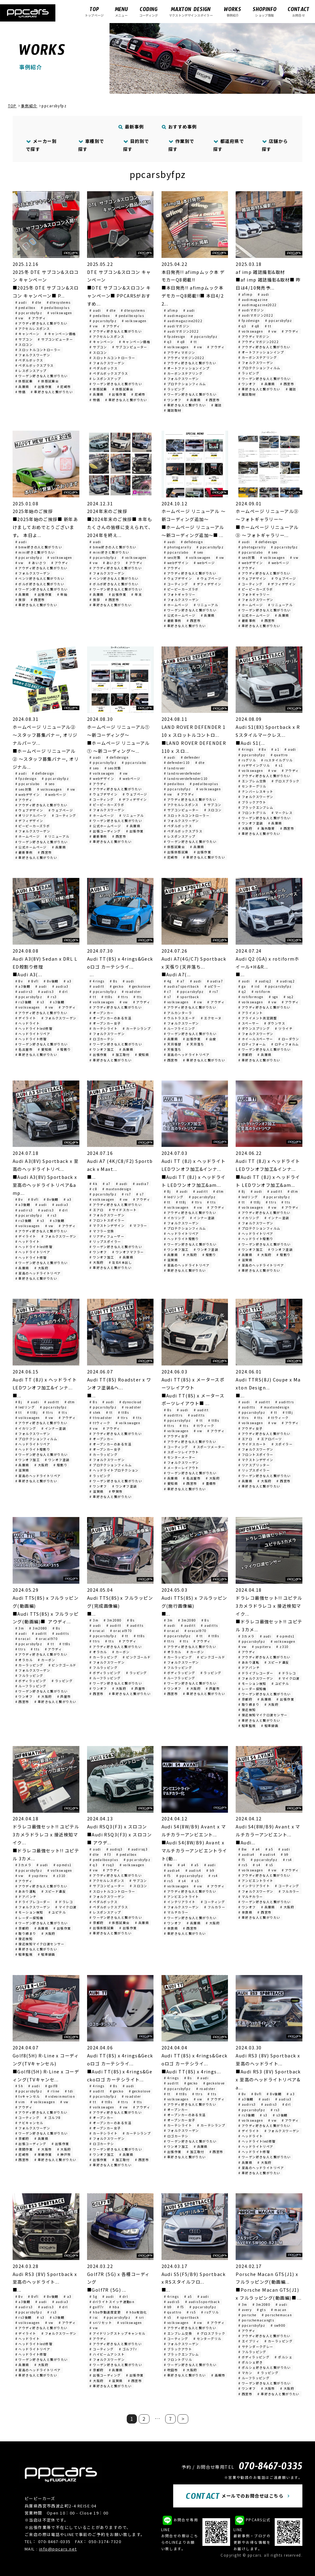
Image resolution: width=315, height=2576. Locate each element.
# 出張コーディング (105, 831)
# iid (255, 986)
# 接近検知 (247, 1709)
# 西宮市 (213, 399)
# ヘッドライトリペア (32, 1033)
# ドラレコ (287, 1673)
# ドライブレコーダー (255, 1673)
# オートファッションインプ (186, 368)
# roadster (131, 991)
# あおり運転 (248, 1662)
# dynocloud (130, 1402)
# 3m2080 (38, 1628)
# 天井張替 (172, 1044)
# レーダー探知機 (252, 1688)
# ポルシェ (283, 2357)
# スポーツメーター (209, 1446)
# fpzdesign (174, 336)
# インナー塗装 (202, 1217)
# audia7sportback (181, 986)
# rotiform (261, 991)
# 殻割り (64, 1049)
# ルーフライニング (179, 1028)
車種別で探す (91, 145)
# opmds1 (286, 1636)
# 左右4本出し (120, 1262)
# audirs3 (24, 991)
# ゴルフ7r (128, 2349)
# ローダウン (288, 1039)
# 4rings (245, 749)
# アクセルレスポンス (32, 328)
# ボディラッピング (30, 1680)
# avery (245, 2309)
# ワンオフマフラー (128, 1252)
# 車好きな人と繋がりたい (52, 391)
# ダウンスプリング (254, 1028)
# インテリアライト (179, 1901)
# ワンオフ (172, 399)
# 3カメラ (246, 1636)
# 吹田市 (171, 2370)
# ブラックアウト (252, 802)
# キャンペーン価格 (60, 333)
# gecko (117, 986)
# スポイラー (282, 1444)
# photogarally (177, 547)
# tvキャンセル (27, 2096)
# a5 (195, 1865)
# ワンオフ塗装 (250, 823)
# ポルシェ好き (250, 2362)
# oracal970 (47, 1638)
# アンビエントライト (181, 1896)
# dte (36, 302)
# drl (63, 991)
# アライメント (250, 1012)
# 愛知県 (45, 1049)
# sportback (188, 996)
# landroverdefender (182, 773)
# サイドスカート (123, 1209)
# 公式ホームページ (179, 615)
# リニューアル (206, 605)
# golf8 (51, 2086)
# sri (140, 2317)
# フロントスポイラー (107, 1220)
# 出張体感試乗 (176, 852)
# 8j (167, 1191)
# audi (21, 302)
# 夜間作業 (24, 2149)
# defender (190, 757)
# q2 (242, 991)
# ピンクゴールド (63, 1665)
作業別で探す (181, 145)
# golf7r (97, 2307)
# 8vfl (33, 981)
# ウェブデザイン (178, 578)
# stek (95, 1412)
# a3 (68, 981)
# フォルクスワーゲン (32, 355)
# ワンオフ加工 (102, 1049)
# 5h (19, 2086)
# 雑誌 (216, 405)
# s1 (279, 765)
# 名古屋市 (24, 1049)
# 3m (19, 1628)
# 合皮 (211, 1039)
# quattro (279, 755)
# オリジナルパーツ (31, 815)
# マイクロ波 (289, 1678)
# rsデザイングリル (254, 765)
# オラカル (24, 1659)
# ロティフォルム (285, 1044)
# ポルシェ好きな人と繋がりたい (264, 2367)
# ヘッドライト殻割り (181, 1238)
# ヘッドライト (27, 1023)
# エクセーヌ (211, 1018)
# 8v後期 (51, 981)
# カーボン (46, 1659)
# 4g (168, 981)
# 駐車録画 (270, 1725)
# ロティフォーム (252, 1044)
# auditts (196, 1415)
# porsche (247, 2315)
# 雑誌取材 (172, 410)
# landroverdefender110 (186, 778)
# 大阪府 (245, 828)
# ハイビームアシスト (107, 2354)
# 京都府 (245, 1054)
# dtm (218, 1191)
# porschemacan (277, 2315)
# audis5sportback (202, 2301)
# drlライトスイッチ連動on (112, 2301)
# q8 (181, 341)
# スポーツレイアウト (181, 1452)
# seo (198, 552)
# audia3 (60, 986)
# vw (19, 318)
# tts (138, 996)
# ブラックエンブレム (255, 807)
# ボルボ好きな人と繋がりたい (40, 584)
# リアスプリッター (254, 1465)
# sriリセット (101, 2322)
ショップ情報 (265, 12)
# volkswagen (59, 312)
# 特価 (20, 391)
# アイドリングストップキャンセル (117, 2333)
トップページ (94, 12)
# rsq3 (108, 1865)
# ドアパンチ (249, 1667)
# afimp (171, 310)
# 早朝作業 (43, 2154)
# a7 (181, 981)
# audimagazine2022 (183, 320)
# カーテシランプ (137, 1028)
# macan (278, 2309)
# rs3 (52, 996)
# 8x (262, 749)
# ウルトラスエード (179, 1018)
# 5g (93, 2296)
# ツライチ (284, 1028)
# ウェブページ (209, 578)
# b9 (210, 1870)
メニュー (121, 12)
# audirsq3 (138, 1849)
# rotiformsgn (251, 996)
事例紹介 (232, 12)
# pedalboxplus (55, 307)
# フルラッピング (29, 1675)
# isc (94, 2317)
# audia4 (172, 1870)
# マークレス (282, 812)
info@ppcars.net (58, 2549)
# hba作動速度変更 (105, 2312)
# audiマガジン (176, 326)
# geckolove (139, 986)
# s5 (195, 1881)
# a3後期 (22, 986)
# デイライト (25, 1018)
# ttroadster (101, 1417)
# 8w (168, 1865)
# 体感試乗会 (48, 381)
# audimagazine (178, 315)
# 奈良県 (171, 1928)
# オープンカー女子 (105, 1023)
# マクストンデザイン (107, 1225)
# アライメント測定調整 (257, 1018)
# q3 (168, 341)
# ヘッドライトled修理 (34, 1028)
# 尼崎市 (64, 386)
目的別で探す (136, 145)
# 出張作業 (43, 386)
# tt (193, 341)
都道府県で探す (228, 145)
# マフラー (138, 1225)
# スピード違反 (277, 1662)
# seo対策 (172, 557)
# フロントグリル (252, 812)
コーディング (148, 12)
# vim (20, 2102)
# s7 (168, 996)
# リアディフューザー (107, 1236)
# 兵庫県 (22, 386)
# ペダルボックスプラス (34, 365)
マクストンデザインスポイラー (191, 12)
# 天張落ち (172, 1049)
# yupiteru (261, 1646)
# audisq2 (286, 981)
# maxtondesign (116, 1189)
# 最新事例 (172, 620)
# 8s (114, 981)
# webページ (204, 562)
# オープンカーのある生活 (110, 1018)
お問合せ (298, 12)
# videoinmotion (60, 2096)
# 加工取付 (121, 1054)
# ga (242, 986)
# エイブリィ (248, 2341)
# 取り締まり (248, 1704)
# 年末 (136, 594)
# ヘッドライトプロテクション (114, 1470)
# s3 (41, 1002)
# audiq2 (263, 981)
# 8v (19, 981)
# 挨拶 (20, 599)
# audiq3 (114, 1849)
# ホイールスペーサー (255, 1039)
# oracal (23, 1638)
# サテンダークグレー (255, 2346)
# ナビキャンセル (29, 2122)
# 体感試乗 (24, 381)
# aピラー (213, 986)
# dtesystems (59, 302)
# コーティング (176, 584)
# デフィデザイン (207, 584)
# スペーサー (248, 1023)
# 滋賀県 (171, 1260)
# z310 (282, 1646)
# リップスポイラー (105, 1241)
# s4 (182, 1881)
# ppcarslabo (176, 552)
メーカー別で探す (41, 145)
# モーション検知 (252, 1683)
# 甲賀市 (116, 1491)
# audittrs (173, 1415)
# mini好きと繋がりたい (35, 552)
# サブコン (24, 339)
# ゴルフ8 (53, 2117)
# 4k (94, 1183)
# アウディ (37, 318)
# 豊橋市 (209, 1483)
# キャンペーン (27, 333)
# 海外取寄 (266, 828)
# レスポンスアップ (31, 370)
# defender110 (177, 762)
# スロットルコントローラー (38, 349)
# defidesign (192, 541)
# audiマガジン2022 (181, 331)
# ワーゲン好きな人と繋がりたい (41, 375)
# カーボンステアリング (183, 373)
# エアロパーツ (269, 1438)
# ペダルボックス (29, 360)
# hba (114, 2307)
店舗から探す (275, 145)
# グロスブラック (286, 781)
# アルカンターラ (178, 1012)
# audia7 (215, 981)
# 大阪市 (45, 2149)
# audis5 (172, 2301)
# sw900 (278, 2325)
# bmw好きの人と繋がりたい (38, 547)
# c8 (93, 1189)
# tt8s (107, 996)
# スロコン (24, 344)
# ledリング (174, 1197)
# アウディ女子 (176, 1436)
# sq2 (288, 996)
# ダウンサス (274, 1023)
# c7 (168, 991)
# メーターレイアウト (181, 1467)
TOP (12, 105)
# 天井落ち (195, 1044)
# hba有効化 (136, 2312)
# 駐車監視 (247, 1725)
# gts (261, 2309)
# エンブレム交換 (252, 781)
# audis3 (46, 991)
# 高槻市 (218, 2375)
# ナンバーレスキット (255, 791)
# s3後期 (57, 1002)
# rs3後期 (23, 1002)
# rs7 (213, 991)
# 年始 (62, 594)
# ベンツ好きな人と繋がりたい (40, 578)
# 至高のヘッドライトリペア (186, 1054)
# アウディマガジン (179, 352)
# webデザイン (176, 562)
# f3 (107, 1854)
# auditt (97, 986)
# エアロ (96, 1209)
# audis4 (193, 1870)
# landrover (174, 768)
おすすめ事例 (179, 126)
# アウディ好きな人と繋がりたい (41, 323)
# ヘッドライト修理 (31, 1039)
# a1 (275, 749)
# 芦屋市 (64, 1696)
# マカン (245, 2372)
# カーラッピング (104, 1454)
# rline (53, 2091)
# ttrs (123, 996)
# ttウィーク (100, 1422)
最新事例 (131, 126)
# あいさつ (37, 562)
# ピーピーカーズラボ (181, 589)
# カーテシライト (104, 1028)
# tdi (69, 2091)
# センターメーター (179, 1457)
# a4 (182, 1865)
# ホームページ (176, 605)
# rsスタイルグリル (277, 760)
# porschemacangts (256, 2320)
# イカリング (174, 1217)
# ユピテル (280, 1683)
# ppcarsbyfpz (28, 312)
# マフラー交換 (102, 1231)
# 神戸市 (64, 2154)
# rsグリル (247, 760)
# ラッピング (174, 389)
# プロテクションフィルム (185, 383)
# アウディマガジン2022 (184, 357)
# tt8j (181, 1202)
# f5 (167, 1875)
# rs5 (168, 1881)
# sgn (273, 996)
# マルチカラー (176, 1912)
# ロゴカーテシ (102, 1039)
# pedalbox (25, 307)
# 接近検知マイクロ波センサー (263, 1715)
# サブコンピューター (55, 339)
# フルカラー (214, 1907)
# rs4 (213, 1875)
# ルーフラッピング (30, 1686)
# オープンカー (102, 1012)
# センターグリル (252, 786)
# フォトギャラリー (179, 594)
